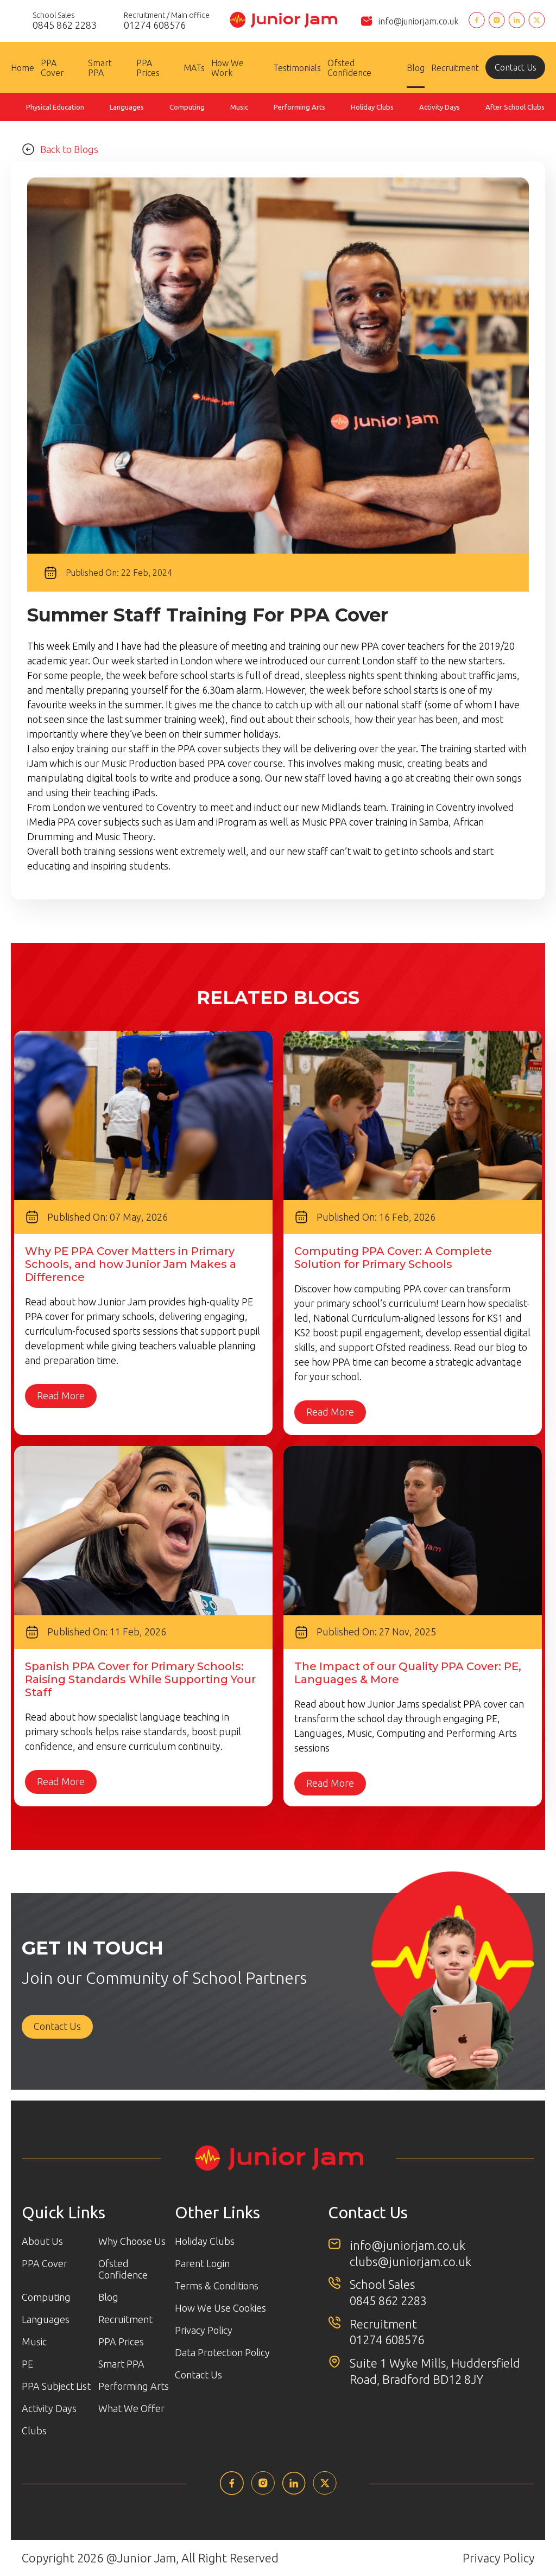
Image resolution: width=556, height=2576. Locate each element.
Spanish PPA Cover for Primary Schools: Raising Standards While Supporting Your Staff (140, 1679)
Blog (416, 68)
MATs (194, 68)
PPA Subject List (56, 2386)
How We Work (227, 68)
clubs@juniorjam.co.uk (410, 2261)
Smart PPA (100, 68)
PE (27, 2363)
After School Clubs (515, 107)
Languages (127, 107)
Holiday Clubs (372, 107)
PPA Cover (52, 68)
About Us (42, 2241)
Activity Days (439, 107)
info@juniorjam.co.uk (418, 21)
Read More (61, 1396)
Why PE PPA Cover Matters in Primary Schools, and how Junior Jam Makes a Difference (130, 1264)
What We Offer (131, 2408)
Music (239, 107)
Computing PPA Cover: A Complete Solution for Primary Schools (393, 1258)
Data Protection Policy (222, 2352)
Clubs (34, 2430)
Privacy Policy (203, 2330)
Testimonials (297, 68)
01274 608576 (387, 2340)
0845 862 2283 (388, 2300)
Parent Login (202, 2263)
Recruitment (455, 68)
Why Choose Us (132, 2241)
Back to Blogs (60, 149)
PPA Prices (148, 68)
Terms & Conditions (216, 2285)
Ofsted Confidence (349, 68)
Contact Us (515, 67)
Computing (187, 107)
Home (22, 68)
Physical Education (55, 107)
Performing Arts (299, 107)
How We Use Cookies (220, 2307)
